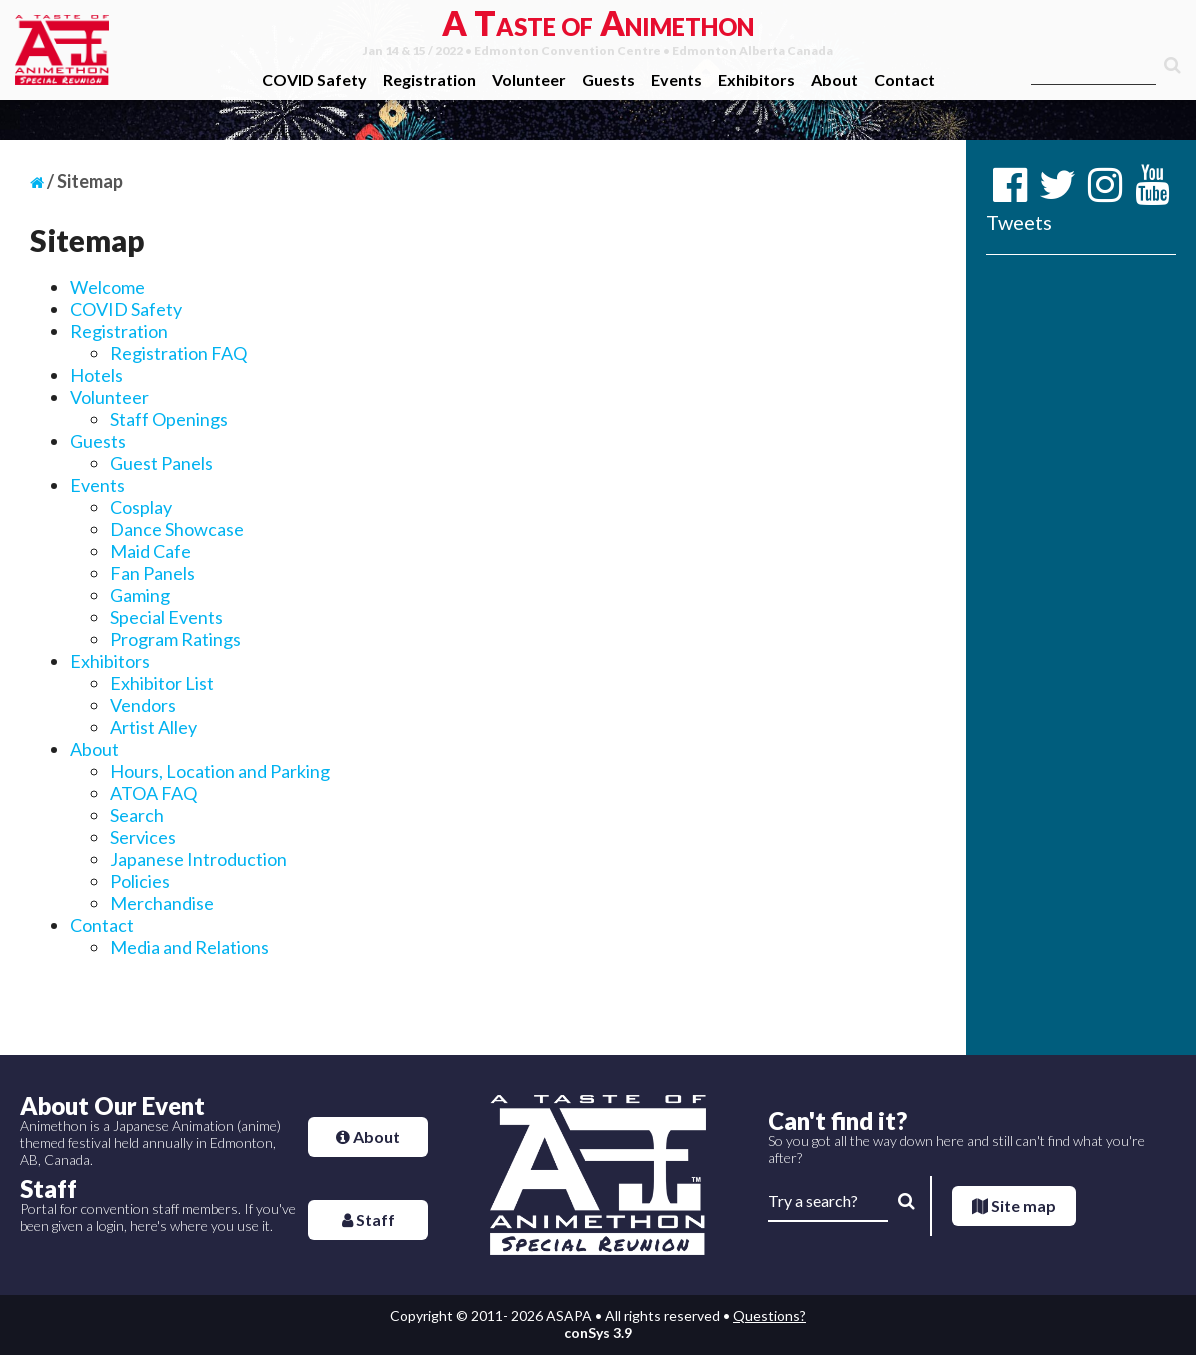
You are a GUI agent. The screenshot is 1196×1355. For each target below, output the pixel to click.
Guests (608, 79)
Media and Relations (189, 947)
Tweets (1019, 222)
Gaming (140, 595)
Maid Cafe (150, 551)
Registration (429, 79)
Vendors (143, 705)
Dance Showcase (177, 529)
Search (137, 815)
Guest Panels (161, 463)
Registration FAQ (178, 353)
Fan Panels (152, 573)
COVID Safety (314, 79)
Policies (140, 881)
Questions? (769, 1315)
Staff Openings (169, 419)
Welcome (107, 287)
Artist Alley (153, 727)
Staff (368, 1219)
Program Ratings (175, 639)
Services (143, 837)
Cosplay (141, 507)
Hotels (96, 375)
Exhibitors (756, 79)
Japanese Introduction (198, 859)
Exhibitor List (162, 683)
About (834, 79)
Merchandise (162, 903)
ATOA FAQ (153, 793)
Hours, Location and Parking (220, 771)
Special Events (166, 617)
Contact (904, 79)
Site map (1014, 1205)
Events (676, 79)
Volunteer (529, 79)
